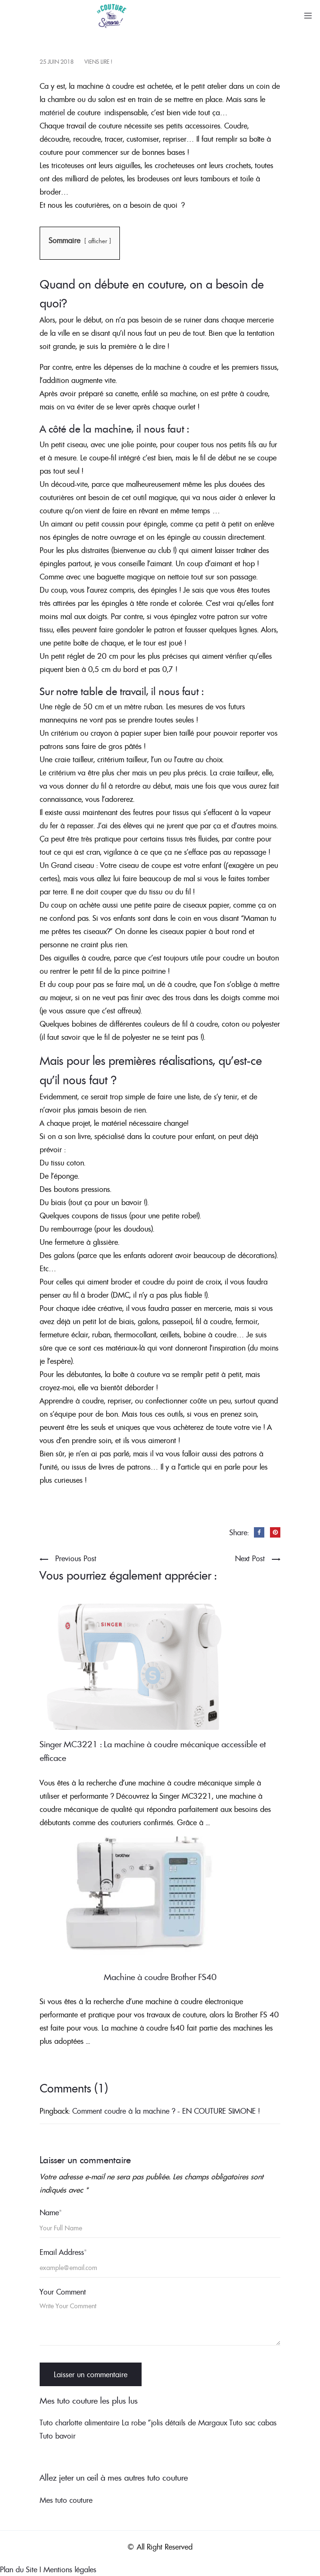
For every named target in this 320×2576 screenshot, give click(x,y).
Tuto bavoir (58, 2435)
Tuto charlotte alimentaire (79, 2422)
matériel (52, 112)
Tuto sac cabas (253, 2422)
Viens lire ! (98, 61)
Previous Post (75, 1558)
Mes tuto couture (66, 2500)
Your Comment (63, 2291)
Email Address (63, 2252)
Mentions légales (69, 2569)
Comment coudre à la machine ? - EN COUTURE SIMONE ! (166, 2111)
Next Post (250, 1558)
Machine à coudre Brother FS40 (160, 1977)
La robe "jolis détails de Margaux (174, 2422)
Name (51, 2212)
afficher (97, 241)
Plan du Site (18, 2569)
